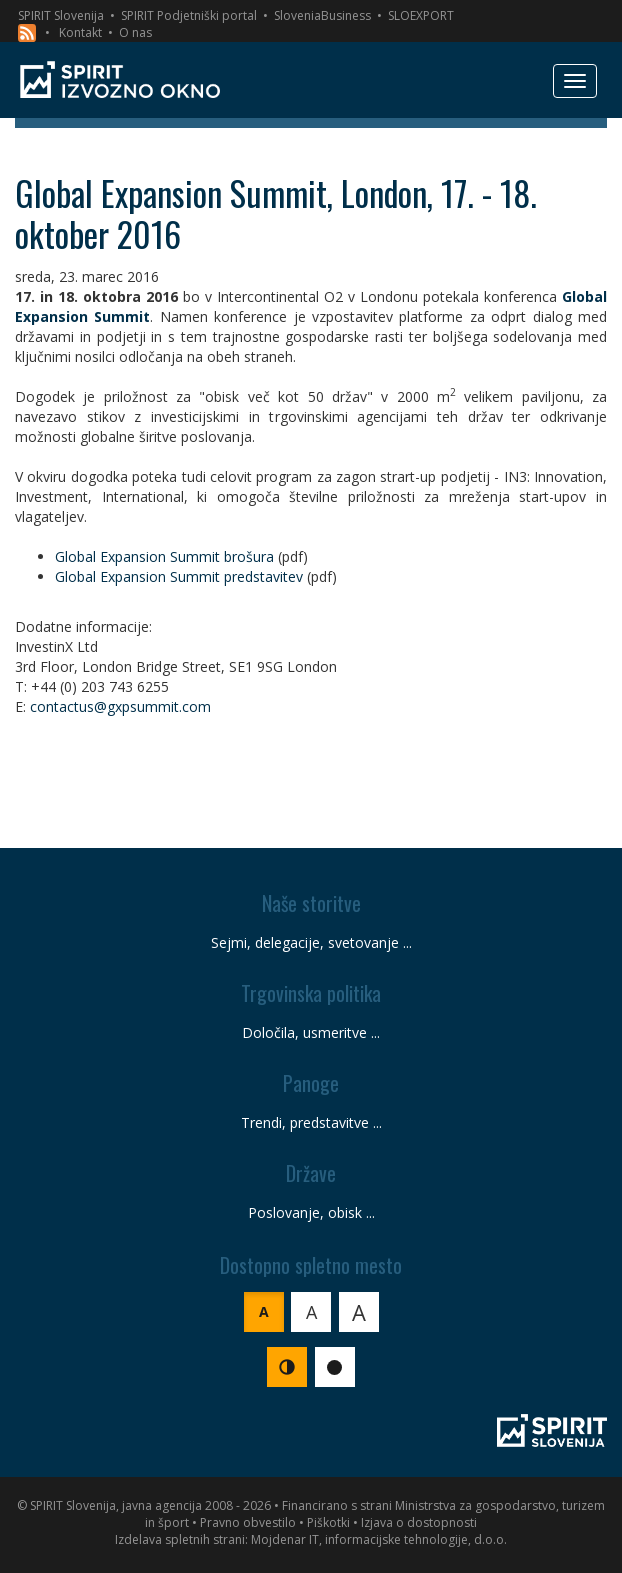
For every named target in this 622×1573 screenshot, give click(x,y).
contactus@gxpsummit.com (120, 706)
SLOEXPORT (421, 15)
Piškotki (328, 1522)
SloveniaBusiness (322, 15)
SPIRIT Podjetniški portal (189, 15)
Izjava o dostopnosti (419, 1522)
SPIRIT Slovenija (61, 15)
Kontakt (80, 32)
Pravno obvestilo (248, 1522)
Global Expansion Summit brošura (164, 556)
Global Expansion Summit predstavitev (179, 576)
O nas (135, 32)
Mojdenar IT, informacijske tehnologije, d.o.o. (379, 1539)
